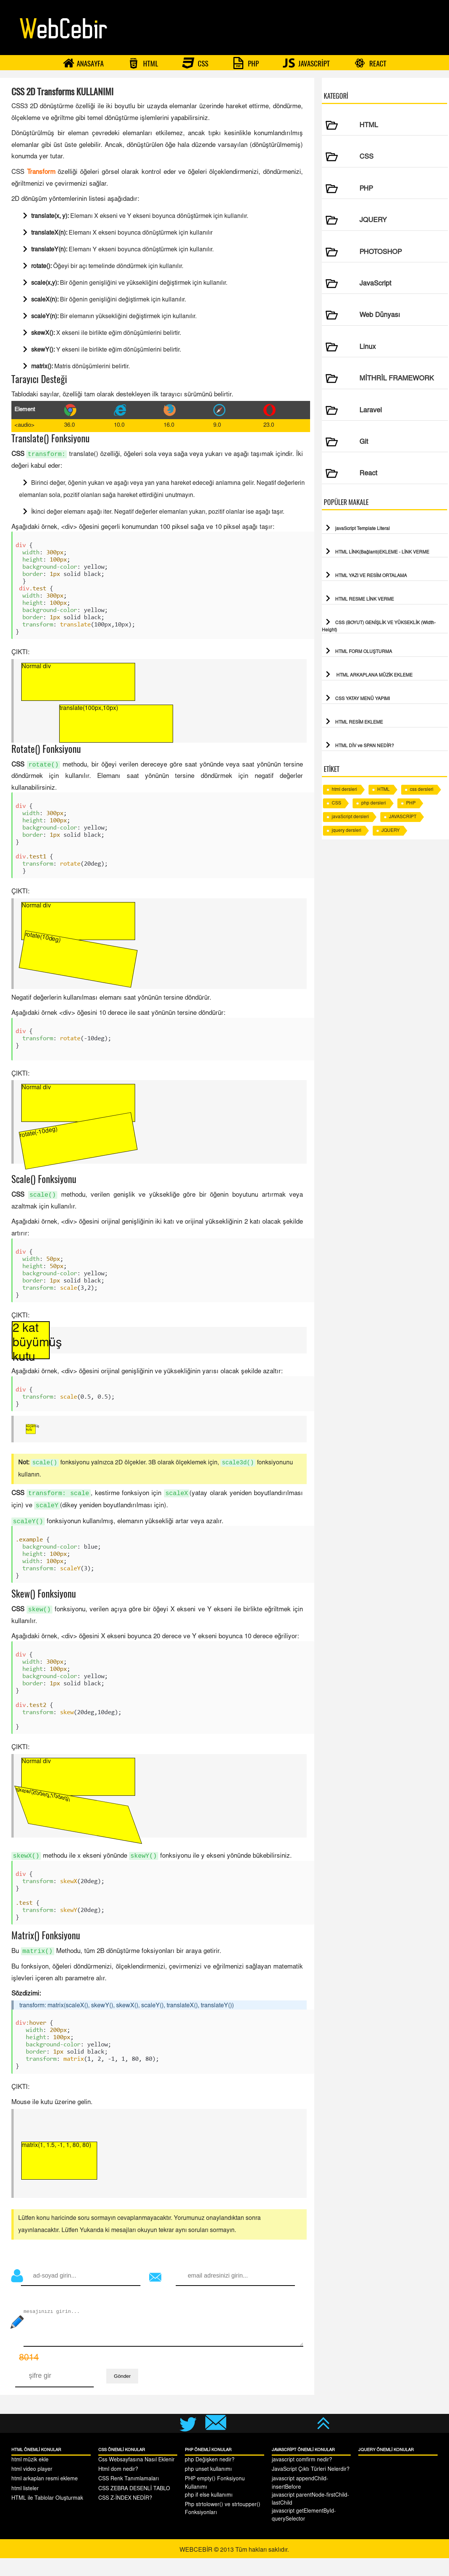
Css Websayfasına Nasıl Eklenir (136, 2478)
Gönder (122, 2394)
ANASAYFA (83, 63)
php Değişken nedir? (210, 2478)
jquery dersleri (346, 830)
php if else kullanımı (209, 2513)
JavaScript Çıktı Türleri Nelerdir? (311, 2487)
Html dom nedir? (118, 2487)
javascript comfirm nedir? (302, 2478)
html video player (31, 2487)
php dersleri (373, 803)
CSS (195, 63)
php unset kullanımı (208, 2487)
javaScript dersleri (350, 817)
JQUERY (390, 830)
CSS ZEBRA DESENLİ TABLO (134, 2507)
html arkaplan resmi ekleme (44, 2497)
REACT (370, 63)
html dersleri (344, 789)
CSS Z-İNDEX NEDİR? (125, 2516)
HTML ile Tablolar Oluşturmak (47, 2516)
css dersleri (421, 789)
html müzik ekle (30, 2478)
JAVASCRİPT (306, 63)
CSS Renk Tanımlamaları (128, 2497)
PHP (245, 63)
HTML (143, 63)
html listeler (25, 2507)
